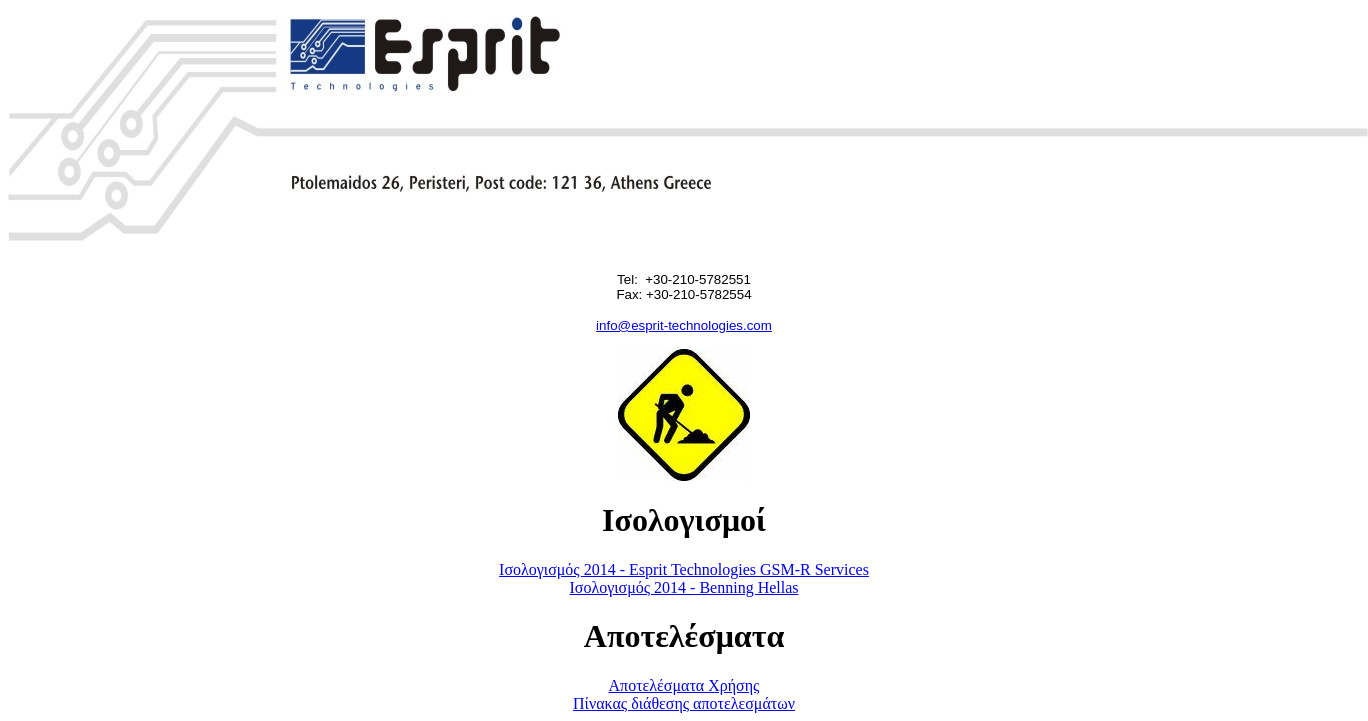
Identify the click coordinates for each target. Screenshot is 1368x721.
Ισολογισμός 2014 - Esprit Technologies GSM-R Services (684, 569)
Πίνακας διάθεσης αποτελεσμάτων (684, 703)
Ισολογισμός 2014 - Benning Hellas (683, 587)
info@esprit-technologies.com (684, 325)
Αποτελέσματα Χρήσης (684, 685)
